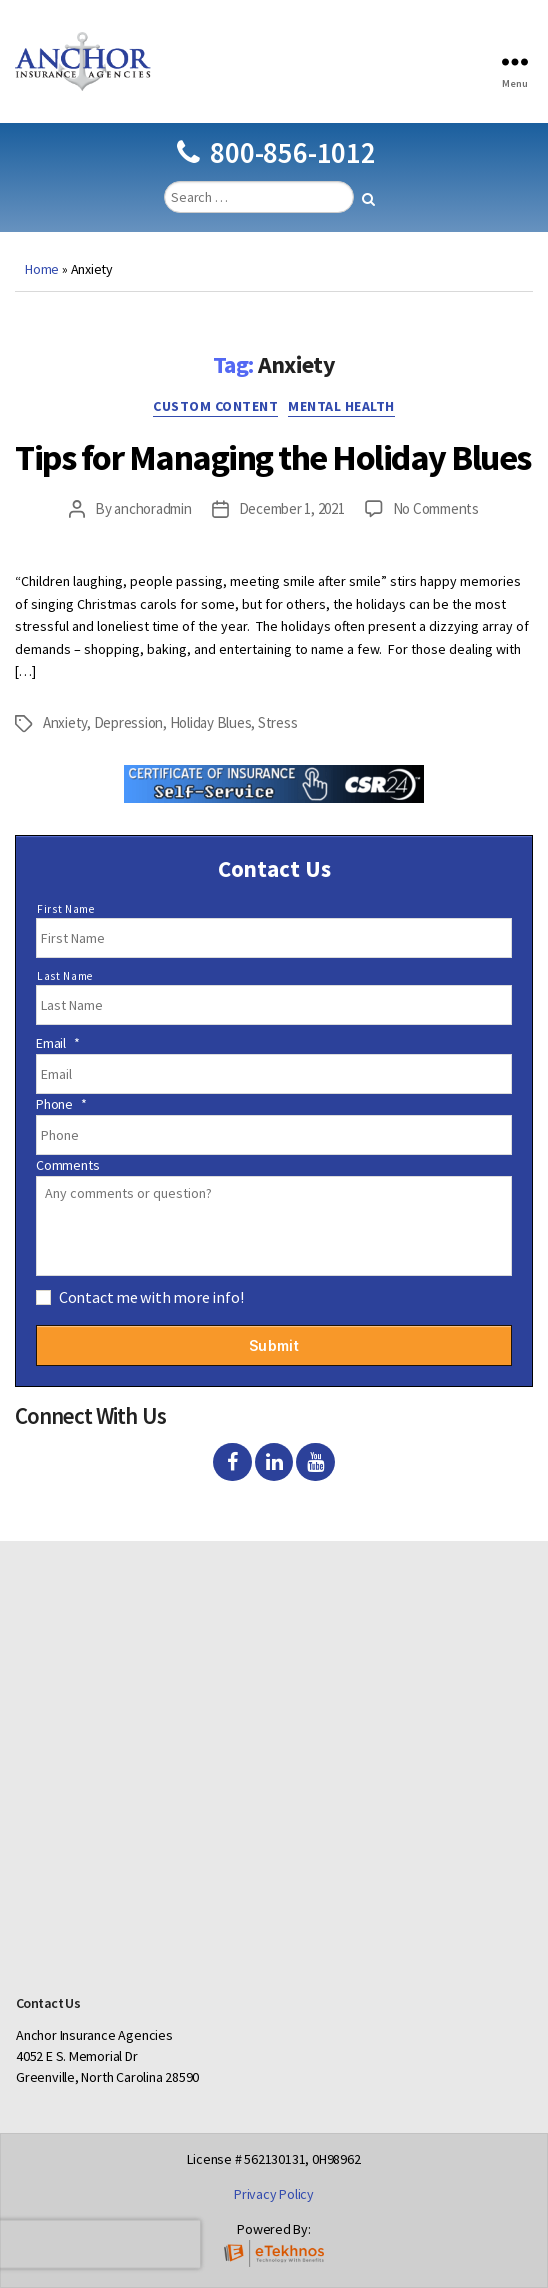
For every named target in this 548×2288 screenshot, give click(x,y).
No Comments (436, 508)
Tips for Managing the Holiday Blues (273, 457)
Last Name (65, 976)
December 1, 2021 (292, 508)
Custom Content (215, 406)
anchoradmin (152, 508)
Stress (277, 722)
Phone (61, 1104)
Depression (128, 722)
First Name (66, 909)
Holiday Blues (211, 722)
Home (42, 269)
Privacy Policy (274, 2194)
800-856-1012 (276, 152)
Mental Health (341, 406)
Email (58, 1043)
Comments (67, 1165)
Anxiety (65, 722)
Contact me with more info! (151, 1297)
